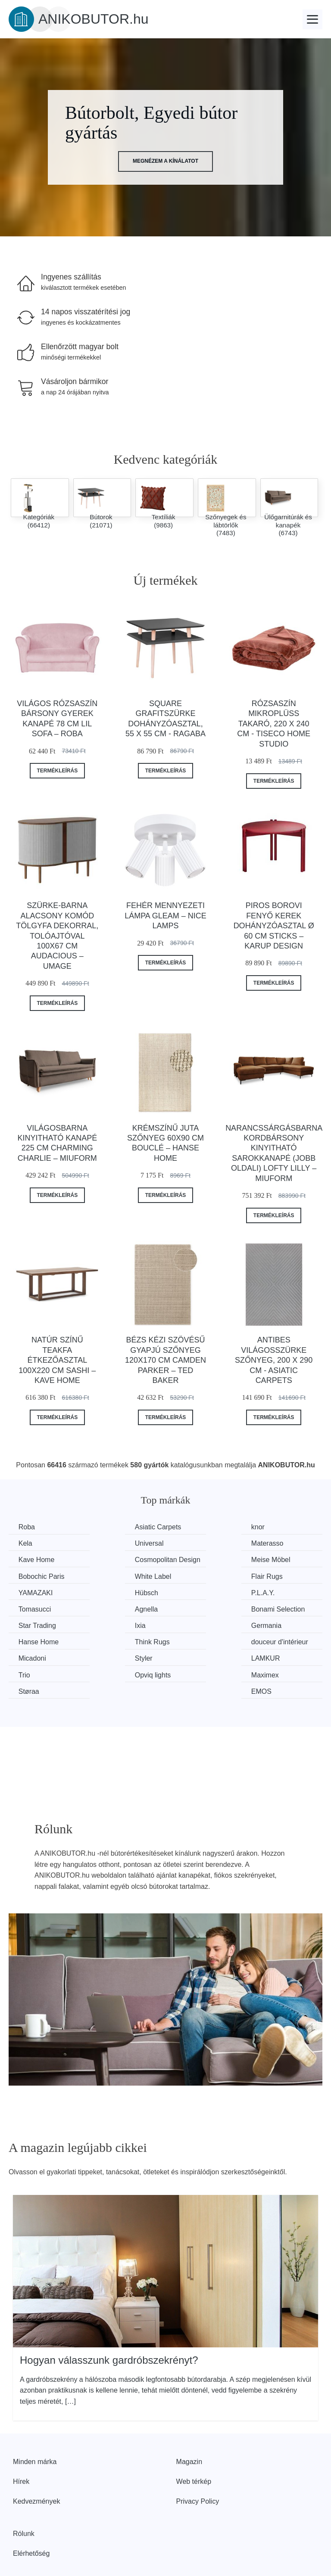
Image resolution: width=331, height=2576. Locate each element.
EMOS (271, 1651)
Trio (267, 1635)
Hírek (21, 2441)
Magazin (189, 2421)
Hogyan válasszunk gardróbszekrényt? (109, 2320)
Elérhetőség (31, 2513)
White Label (199, 1570)
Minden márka (34, 2421)
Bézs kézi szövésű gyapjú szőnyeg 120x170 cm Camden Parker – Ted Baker (165, 1360)
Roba (27, 1527)
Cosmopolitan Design (282, 1549)
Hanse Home (120, 1619)
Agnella (30, 1602)
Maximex (114, 1651)
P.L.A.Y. (192, 1586)
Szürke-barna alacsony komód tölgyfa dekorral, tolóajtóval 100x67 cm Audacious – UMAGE (57, 935)
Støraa (191, 1651)
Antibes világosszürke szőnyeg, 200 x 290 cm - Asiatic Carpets (273, 1360)
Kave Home (199, 1543)
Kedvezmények (36, 2460)
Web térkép (194, 2441)
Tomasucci (277, 1586)
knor (187, 1527)
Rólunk (23, 2493)
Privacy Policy (197, 2460)
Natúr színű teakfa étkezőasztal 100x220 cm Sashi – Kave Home (57, 1360)
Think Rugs (198, 1619)
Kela (268, 1527)
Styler (109, 1635)
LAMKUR (195, 1635)
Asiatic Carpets (123, 1527)
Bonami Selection (127, 1602)
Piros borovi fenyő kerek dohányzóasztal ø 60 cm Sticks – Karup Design (274, 925)
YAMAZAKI (36, 1586)
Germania (34, 1619)
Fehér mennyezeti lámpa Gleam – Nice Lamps (165, 915)
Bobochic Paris (123, 1570)
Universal (33, 1543)
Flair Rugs (277, 1570)
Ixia (266, 1602)
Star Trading (199, 1602)
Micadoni (33, 1635)
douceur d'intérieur (289, 1619)
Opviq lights (37, 1651)
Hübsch (111, 1586)
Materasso (116, 1543)
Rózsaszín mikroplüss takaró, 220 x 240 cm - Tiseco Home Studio (273, 723)
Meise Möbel (39, 1570)
